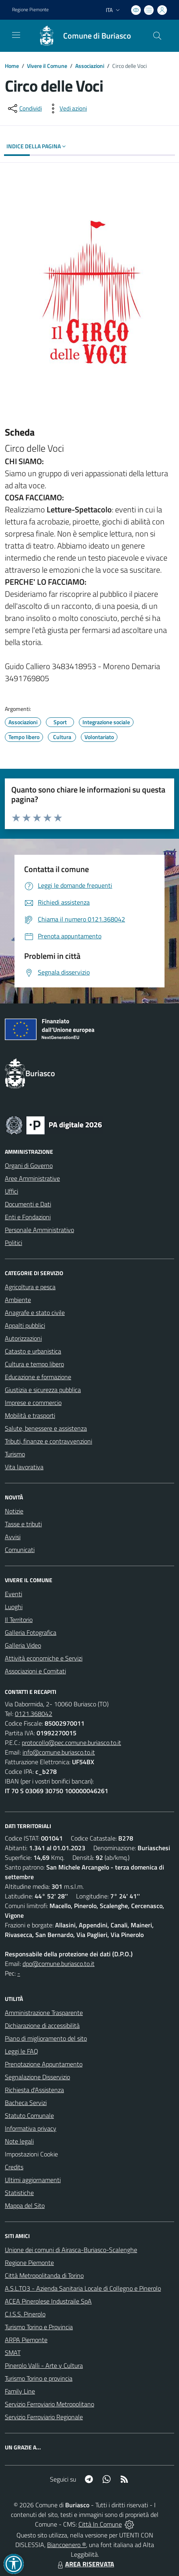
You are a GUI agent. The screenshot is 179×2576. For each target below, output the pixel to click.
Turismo (15, 1454)
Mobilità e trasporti (30, 1415)
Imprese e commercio (33, 1402)
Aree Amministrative (32, 1178)
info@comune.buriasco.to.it (59, 1752)
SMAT (13, 2352)
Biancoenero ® (66, 2544)
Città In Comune (100, 2524)
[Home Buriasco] (80, 36)
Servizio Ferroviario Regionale (44, 2417)
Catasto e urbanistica (33, 1351)
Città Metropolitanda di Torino (44, 2275)
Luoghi (14, 1607)
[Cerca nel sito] (157, 35)
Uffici (11, 1191)
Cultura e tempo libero (34, 1364)
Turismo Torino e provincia (38, 2378)
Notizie (14, 1511)
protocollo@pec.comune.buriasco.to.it (71, 1742)
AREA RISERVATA (85, 2564)
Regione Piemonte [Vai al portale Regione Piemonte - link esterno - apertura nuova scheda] (30, 9)
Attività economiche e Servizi (43, 1658)
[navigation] (16, 35)
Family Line (20, 2391)
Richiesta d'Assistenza (34, 2090)
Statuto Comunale (29, 2115)
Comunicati (20, 1549)
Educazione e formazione (38, 1377)
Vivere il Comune (47, 65)
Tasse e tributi (23, 1524)
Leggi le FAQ (21, 2051)
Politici (13, 1242)
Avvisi (13, 1537)
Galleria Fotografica (30, 1632)
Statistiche (19, 2192)
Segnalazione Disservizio (37, 2077)
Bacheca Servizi (26, 2102)
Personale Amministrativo (39, 1230)
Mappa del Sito (25, 2205)
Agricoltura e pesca (30, 1287)
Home (12, 65)
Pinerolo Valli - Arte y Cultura (44, 2365)
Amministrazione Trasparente (44, 2012)
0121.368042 (33, 1713)
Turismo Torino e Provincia (39, 2327)
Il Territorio (19, 1619)
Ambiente (18, 1299)
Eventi (13, 1594)
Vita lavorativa (24, 1467)
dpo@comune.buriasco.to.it (59, 1963)
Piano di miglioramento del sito (46, 2038)
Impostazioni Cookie (31, 2154)
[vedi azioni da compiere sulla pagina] (66, 108)
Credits (14, 2167)
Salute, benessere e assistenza (46, 1428)
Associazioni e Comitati (35, 1671)
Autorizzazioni (23, 1338)
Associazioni (89, 65)
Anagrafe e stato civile (35, 1312)
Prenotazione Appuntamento (43, 2064)
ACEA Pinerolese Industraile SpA (48, 2301)
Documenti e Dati (28, 1204)
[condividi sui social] (24, 108)
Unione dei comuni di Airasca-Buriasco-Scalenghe (71, 2250)
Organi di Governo (29, 1165)
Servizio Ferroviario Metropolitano (49, 2404)
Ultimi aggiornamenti (33, 2180)
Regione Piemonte (29, 2262)
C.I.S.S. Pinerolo (25, 2314)
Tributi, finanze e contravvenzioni (48, 1441)
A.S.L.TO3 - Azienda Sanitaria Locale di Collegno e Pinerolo (83, 2288)
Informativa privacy (30, 2128)
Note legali (19, 2141)
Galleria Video (23, 1645)
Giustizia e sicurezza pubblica (43, 1389)
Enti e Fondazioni (28, 1217)
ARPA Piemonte (26, 2340)
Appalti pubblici (25, 1325)
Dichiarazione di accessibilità (42, 2025)
